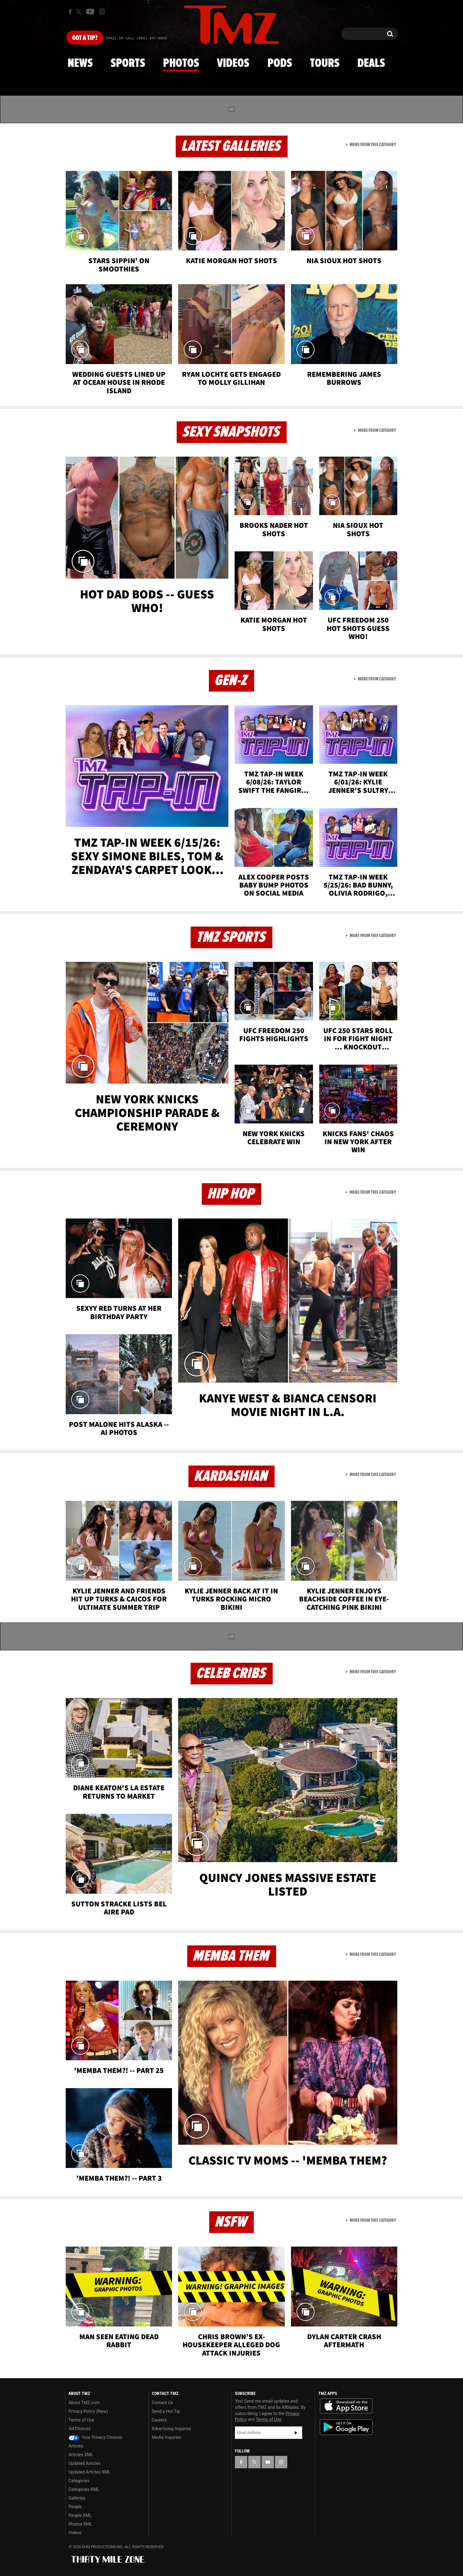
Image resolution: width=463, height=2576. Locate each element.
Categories (78, 2480)
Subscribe (296, 2432)
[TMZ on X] (79, 11)
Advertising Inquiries (171, 2428)
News (80, 63)
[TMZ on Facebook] (70, 11)
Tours (324, 63)
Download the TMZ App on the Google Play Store (346, 2427)
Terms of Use (81, 2419)
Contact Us (162, 2402)
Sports (128, 63)
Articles (75, 2446)
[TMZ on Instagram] (102, 11)
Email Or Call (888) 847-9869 (136, 38)
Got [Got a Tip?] (84, 38)
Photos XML (80, 2524)
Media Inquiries (166, 2437)
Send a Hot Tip (166, 2411)
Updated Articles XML (89, 2472)
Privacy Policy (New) (88, 2411)
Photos (181, 63)
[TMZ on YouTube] (268, 2462)
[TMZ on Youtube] (90, 11)
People (75, 2506)
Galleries (76, 2498)
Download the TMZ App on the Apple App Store (346, 2406)
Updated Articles (84, 2463)
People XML (80, 2515)
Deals (371, 63)
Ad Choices (79, 2428)
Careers (159, 2419)
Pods (279, 63)
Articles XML (80, 2454)
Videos (233, 63)
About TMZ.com (84, 2402)
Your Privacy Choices (95, 2437)
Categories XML (83, 2489)
